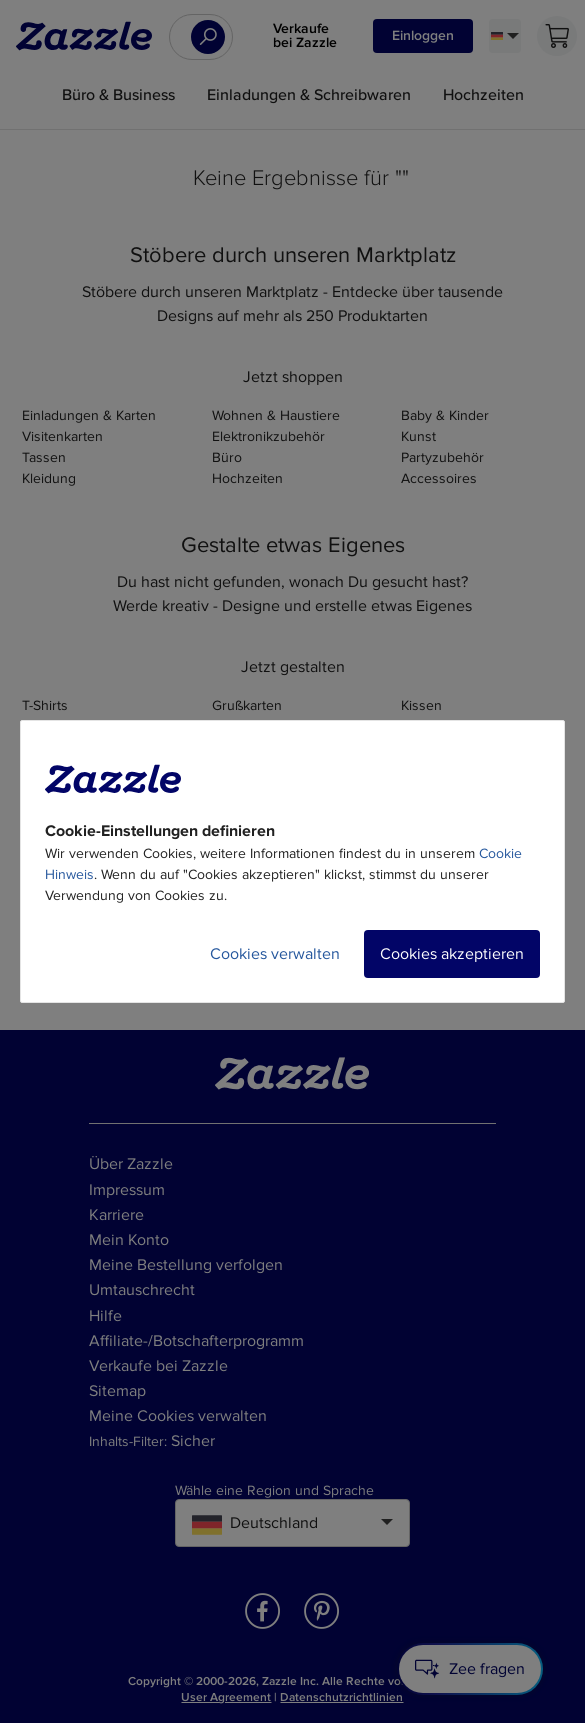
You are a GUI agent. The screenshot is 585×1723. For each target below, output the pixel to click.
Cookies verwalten (275, 954)
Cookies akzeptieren (452, 954)
